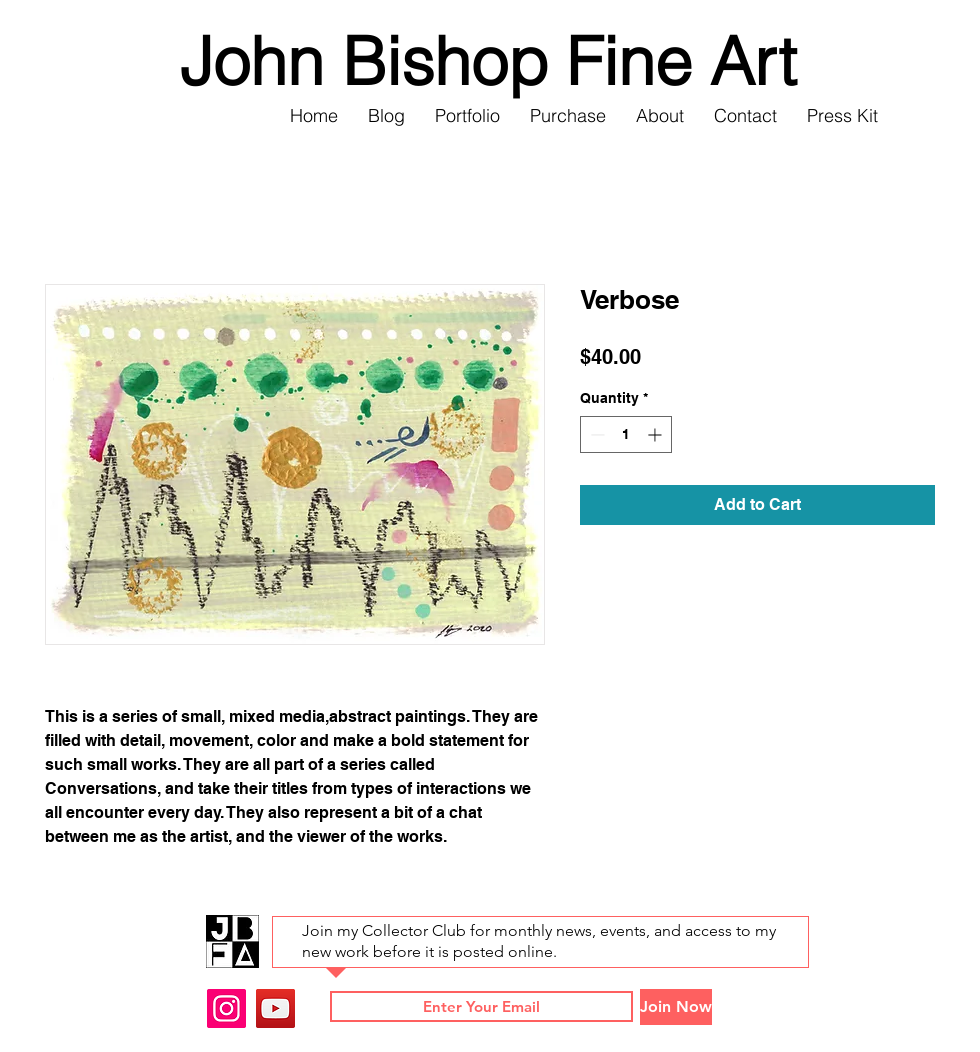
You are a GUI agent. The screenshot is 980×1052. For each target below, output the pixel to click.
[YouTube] (275, 1008)
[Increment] (656, 434)
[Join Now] (676, 1007)
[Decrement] (595, 434)
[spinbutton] (626, 434)
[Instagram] (226, 1008)
